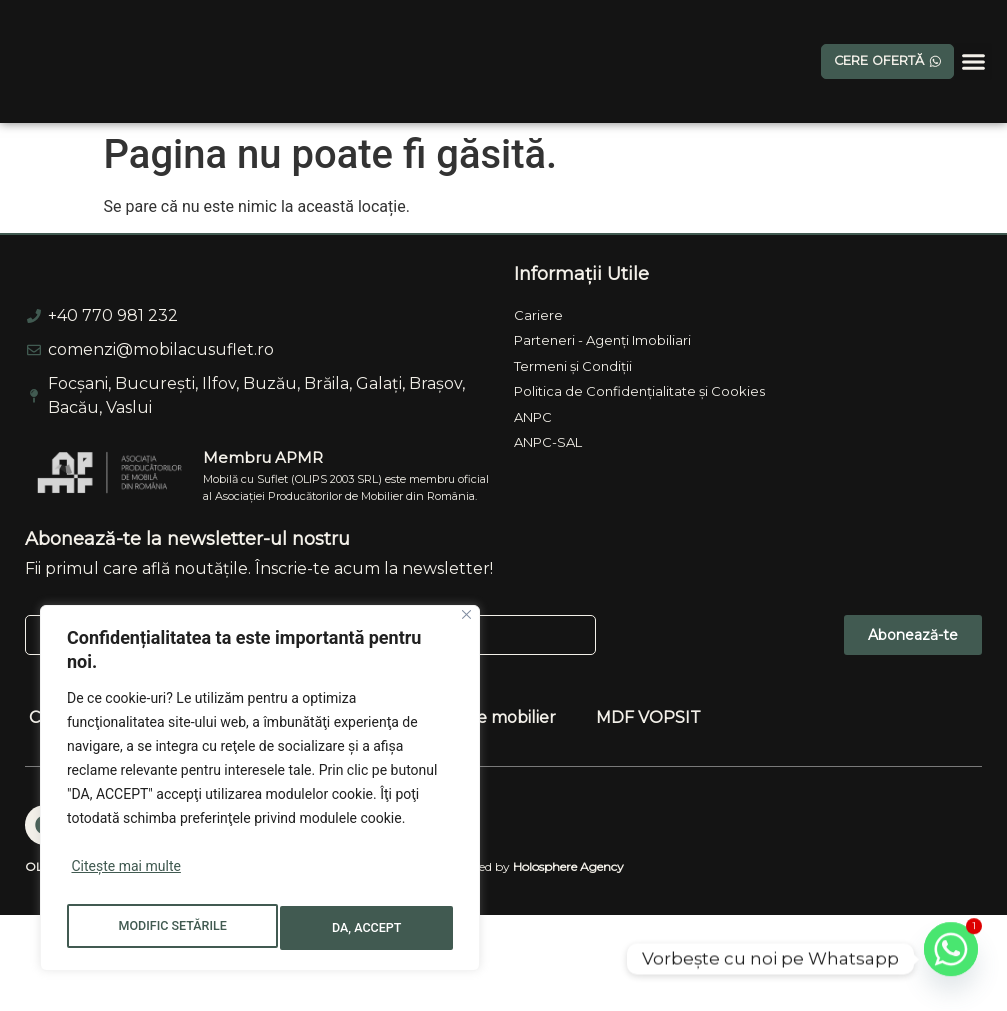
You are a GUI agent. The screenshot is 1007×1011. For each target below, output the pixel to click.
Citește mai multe (125, 878)
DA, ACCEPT (370, 928)
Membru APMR (263, 547)
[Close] (466, 626)
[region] (260, 794)
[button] (973, 62)
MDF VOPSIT (648, 807)
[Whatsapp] (951, 959)
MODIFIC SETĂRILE (172, 928)
